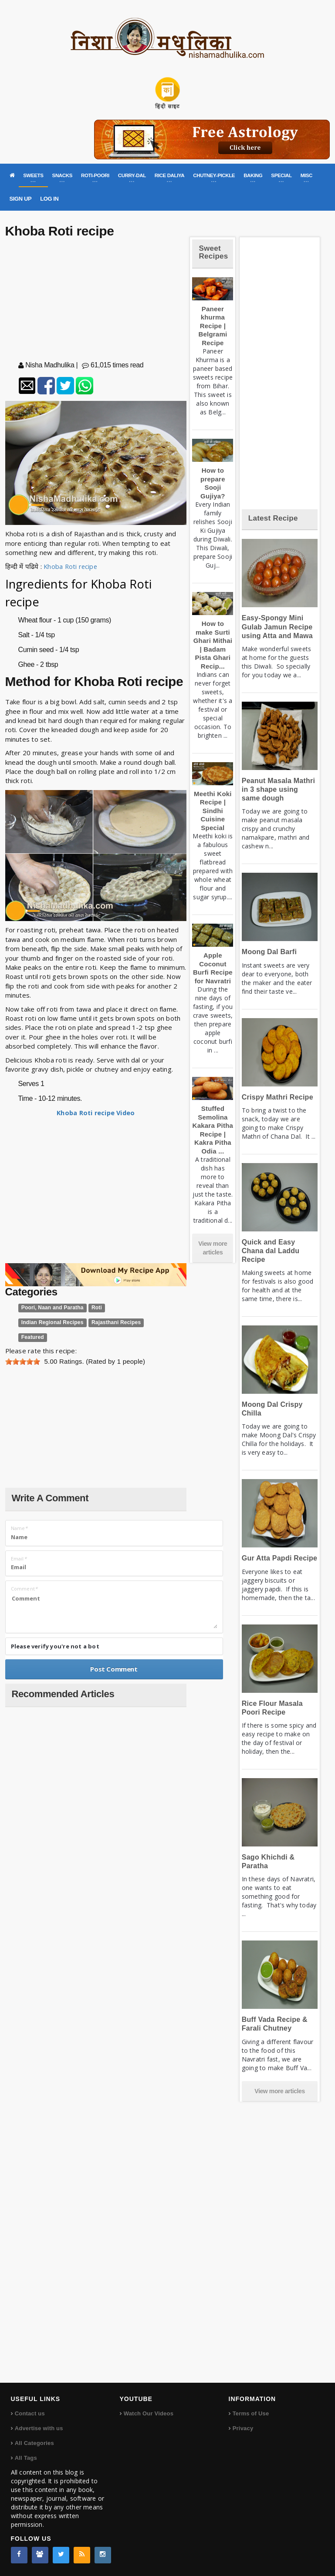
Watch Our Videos (148, 2413)
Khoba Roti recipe (71, 566)
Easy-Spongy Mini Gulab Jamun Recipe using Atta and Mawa (277, 626)
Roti (96, 1308)
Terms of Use (251, 2413)
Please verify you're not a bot (55, 1646)
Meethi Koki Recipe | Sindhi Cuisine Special (213, 810)
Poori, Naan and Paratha (52, 1308)
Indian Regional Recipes (52, 1322)
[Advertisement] (95, 301)
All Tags (26, 2458)
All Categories (34, 2443)
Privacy (243, 2428)
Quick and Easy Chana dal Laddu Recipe (271, 1250)
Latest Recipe (273, 518)
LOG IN (49, 198)
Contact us (30, 2413)
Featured (32, 1337)
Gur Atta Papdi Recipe (279, 1558)
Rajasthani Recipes (116, 1322)
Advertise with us (39, 2428)
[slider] (22, 1361)
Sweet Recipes (213, 252)
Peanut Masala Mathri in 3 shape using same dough (278, 789)
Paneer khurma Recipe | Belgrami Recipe (212, 325)
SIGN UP (21, 198)
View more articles (212, 1248)
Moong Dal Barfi (269, 951)
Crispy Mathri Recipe (277, 1097)
